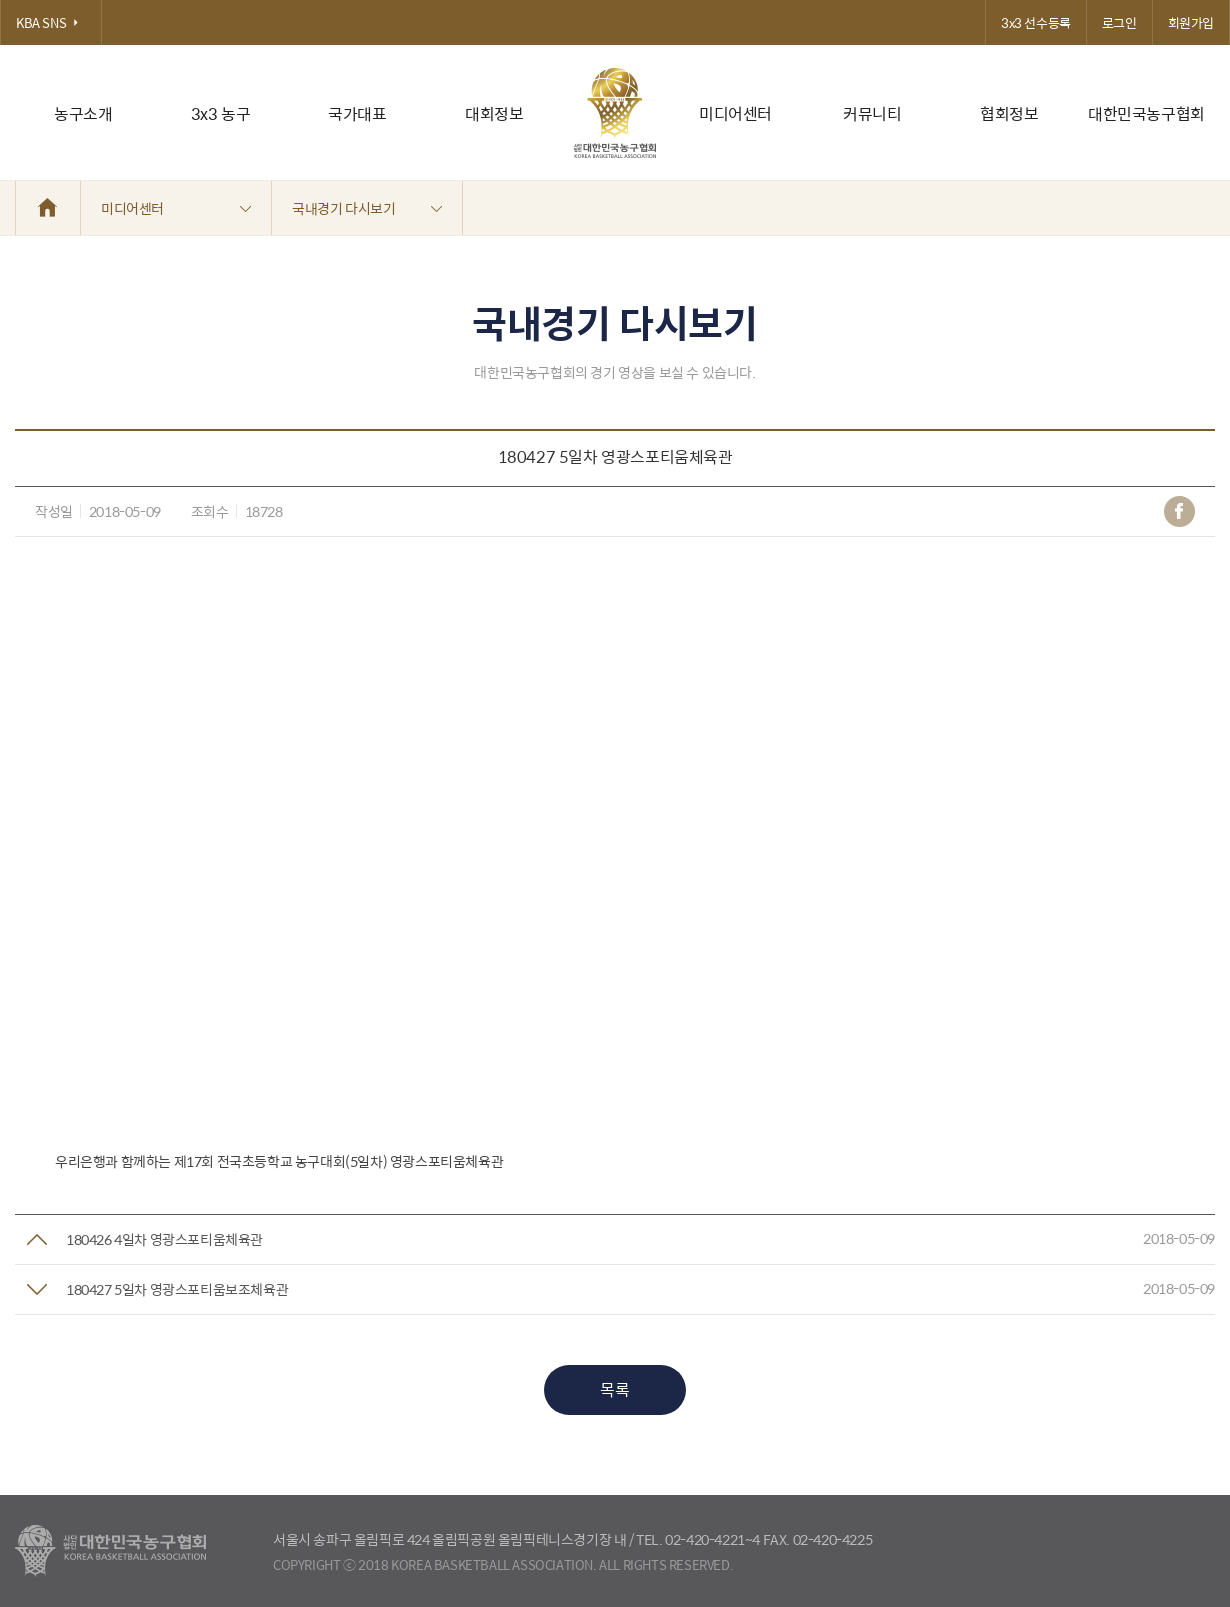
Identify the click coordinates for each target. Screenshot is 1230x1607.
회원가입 (1191, 22)
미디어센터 (735, 113)
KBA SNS (51, 22)
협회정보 (1009, 113)
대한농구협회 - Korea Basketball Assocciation (110, 1551)
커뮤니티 (872, 113)
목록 (614, 1389)
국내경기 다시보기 (367, 208)
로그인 (1119, 22)
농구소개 (83, 113)
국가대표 (357, 113)
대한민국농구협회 (1146, 113)
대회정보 (494, 113)
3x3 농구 (221, 113)
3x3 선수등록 (1036, 22)
